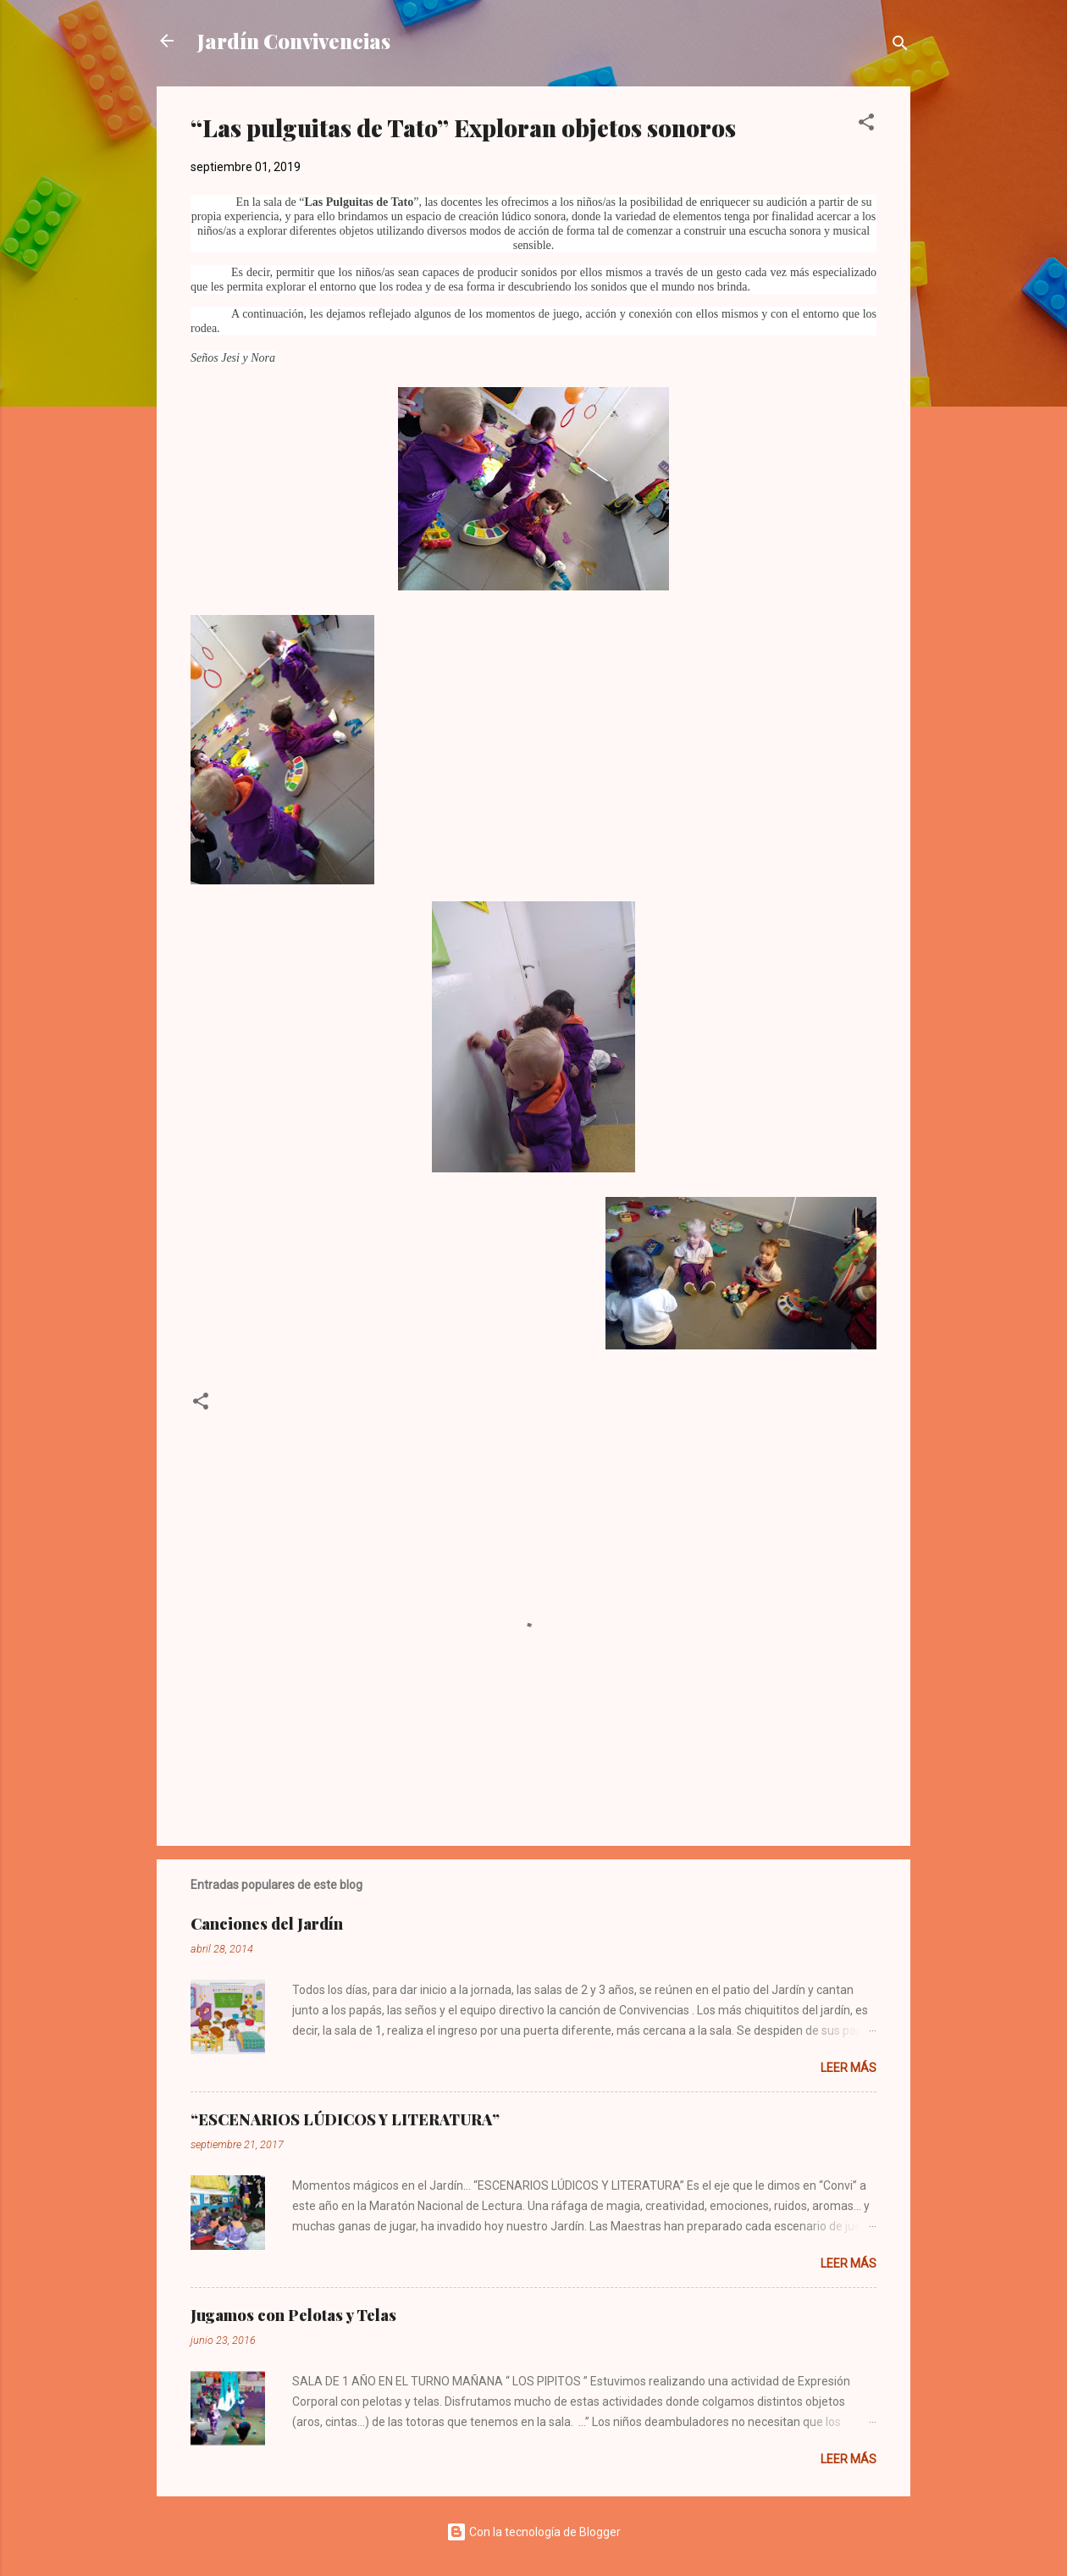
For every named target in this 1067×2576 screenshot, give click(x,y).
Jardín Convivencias (293, 40)
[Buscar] (900, 46)
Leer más (848, 2068)
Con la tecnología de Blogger (533, 2532)
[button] (866, 125)
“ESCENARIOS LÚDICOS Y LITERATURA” (345, 2119)
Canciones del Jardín (267, 1924)
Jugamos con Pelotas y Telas (293, 2315)
